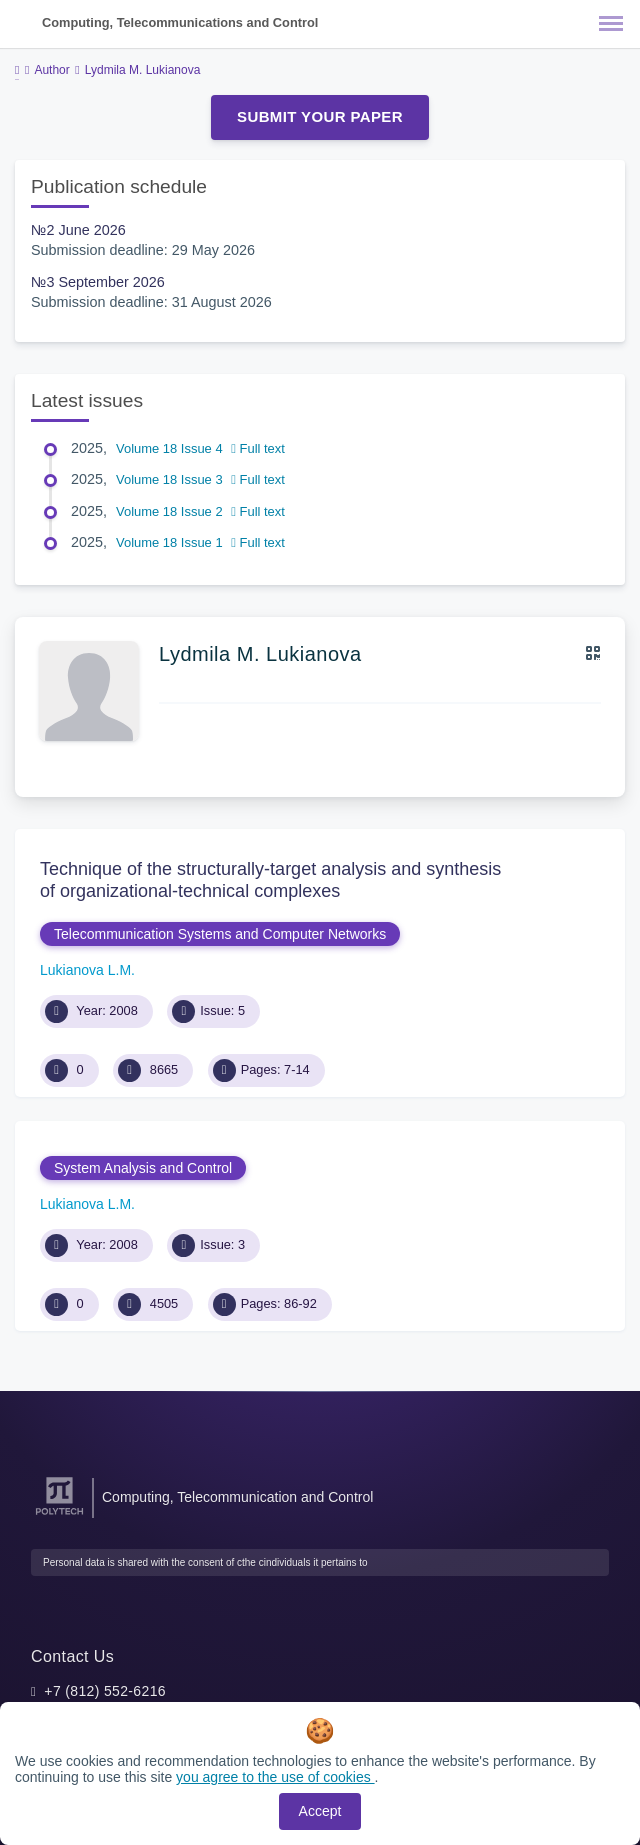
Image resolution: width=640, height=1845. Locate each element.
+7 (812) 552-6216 (105, 1691)
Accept (320, 1811)
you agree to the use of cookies (275, 1777)
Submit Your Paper (320, 116)
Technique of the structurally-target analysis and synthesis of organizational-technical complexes (270, 880)
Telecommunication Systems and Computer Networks (220, 934)
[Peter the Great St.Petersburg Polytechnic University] (59, 1515)
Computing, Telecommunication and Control (237, 1497)
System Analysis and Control (143, 1168)
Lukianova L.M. (87, 970)
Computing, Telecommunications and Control (180, 22)
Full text (258, 448)
